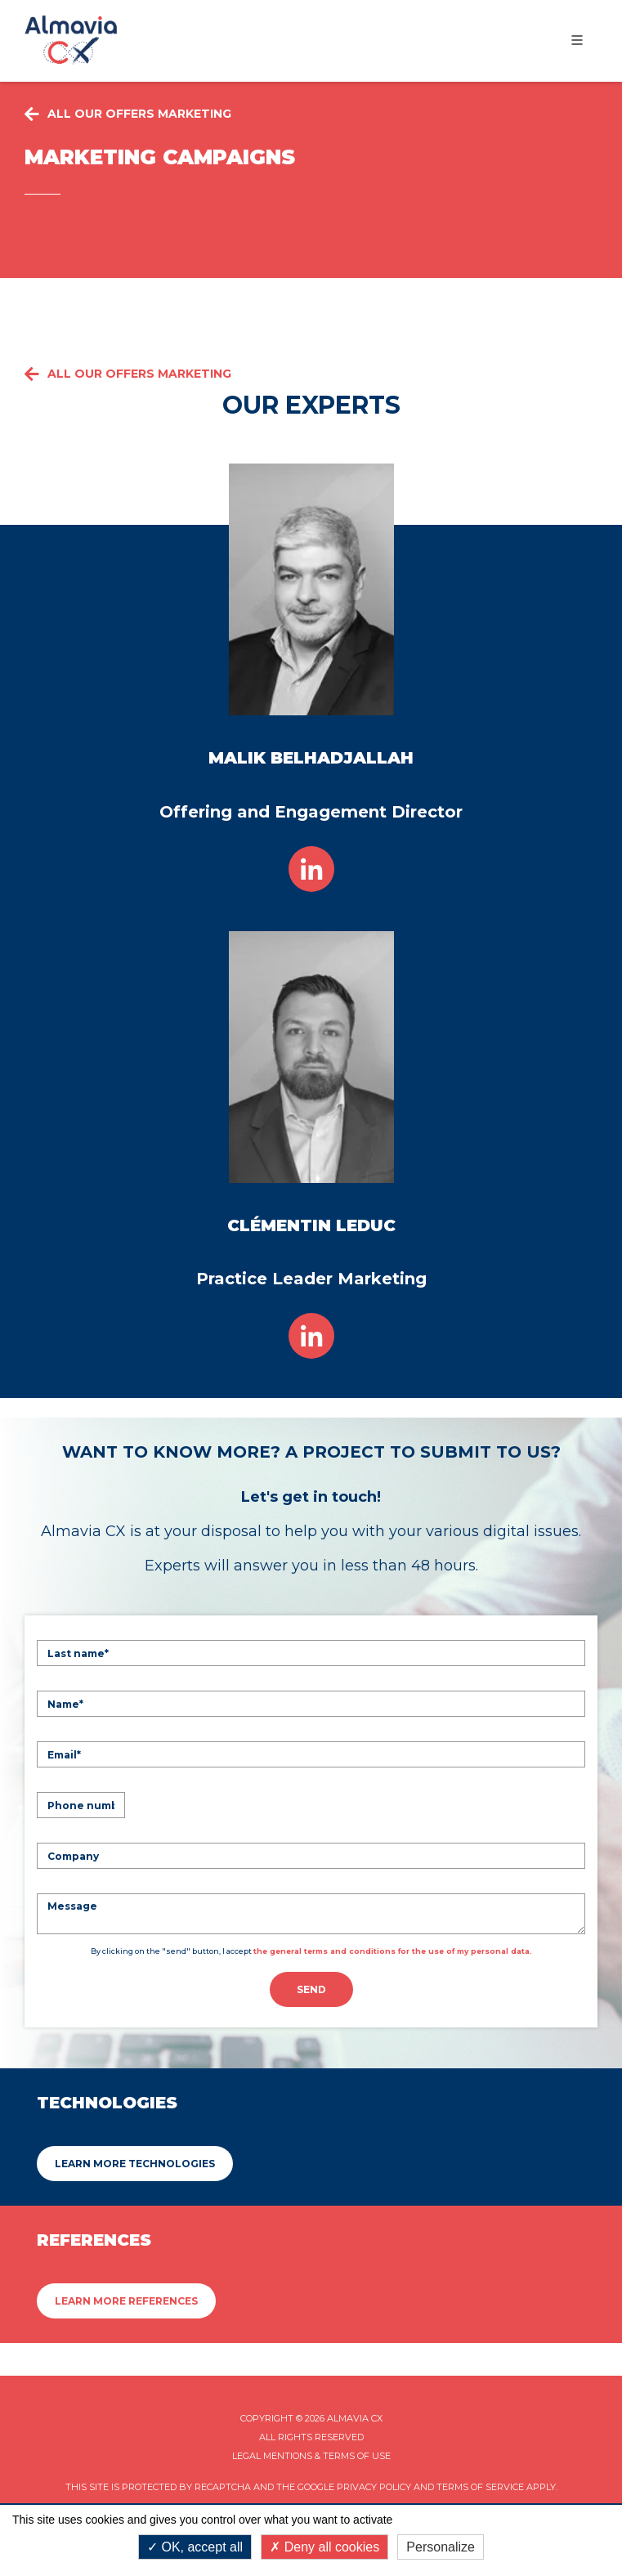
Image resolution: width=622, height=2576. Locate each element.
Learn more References (126, 2301)
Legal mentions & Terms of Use (311, 2456)
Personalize (440, 2547)
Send (311, 1989)
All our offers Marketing (128, 374)
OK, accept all (195, 2547)
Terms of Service (480, 2487)
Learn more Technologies (135, 2163)
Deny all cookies (324, 2547)
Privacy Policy (374, 2487)
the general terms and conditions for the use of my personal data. (392, 1951)
